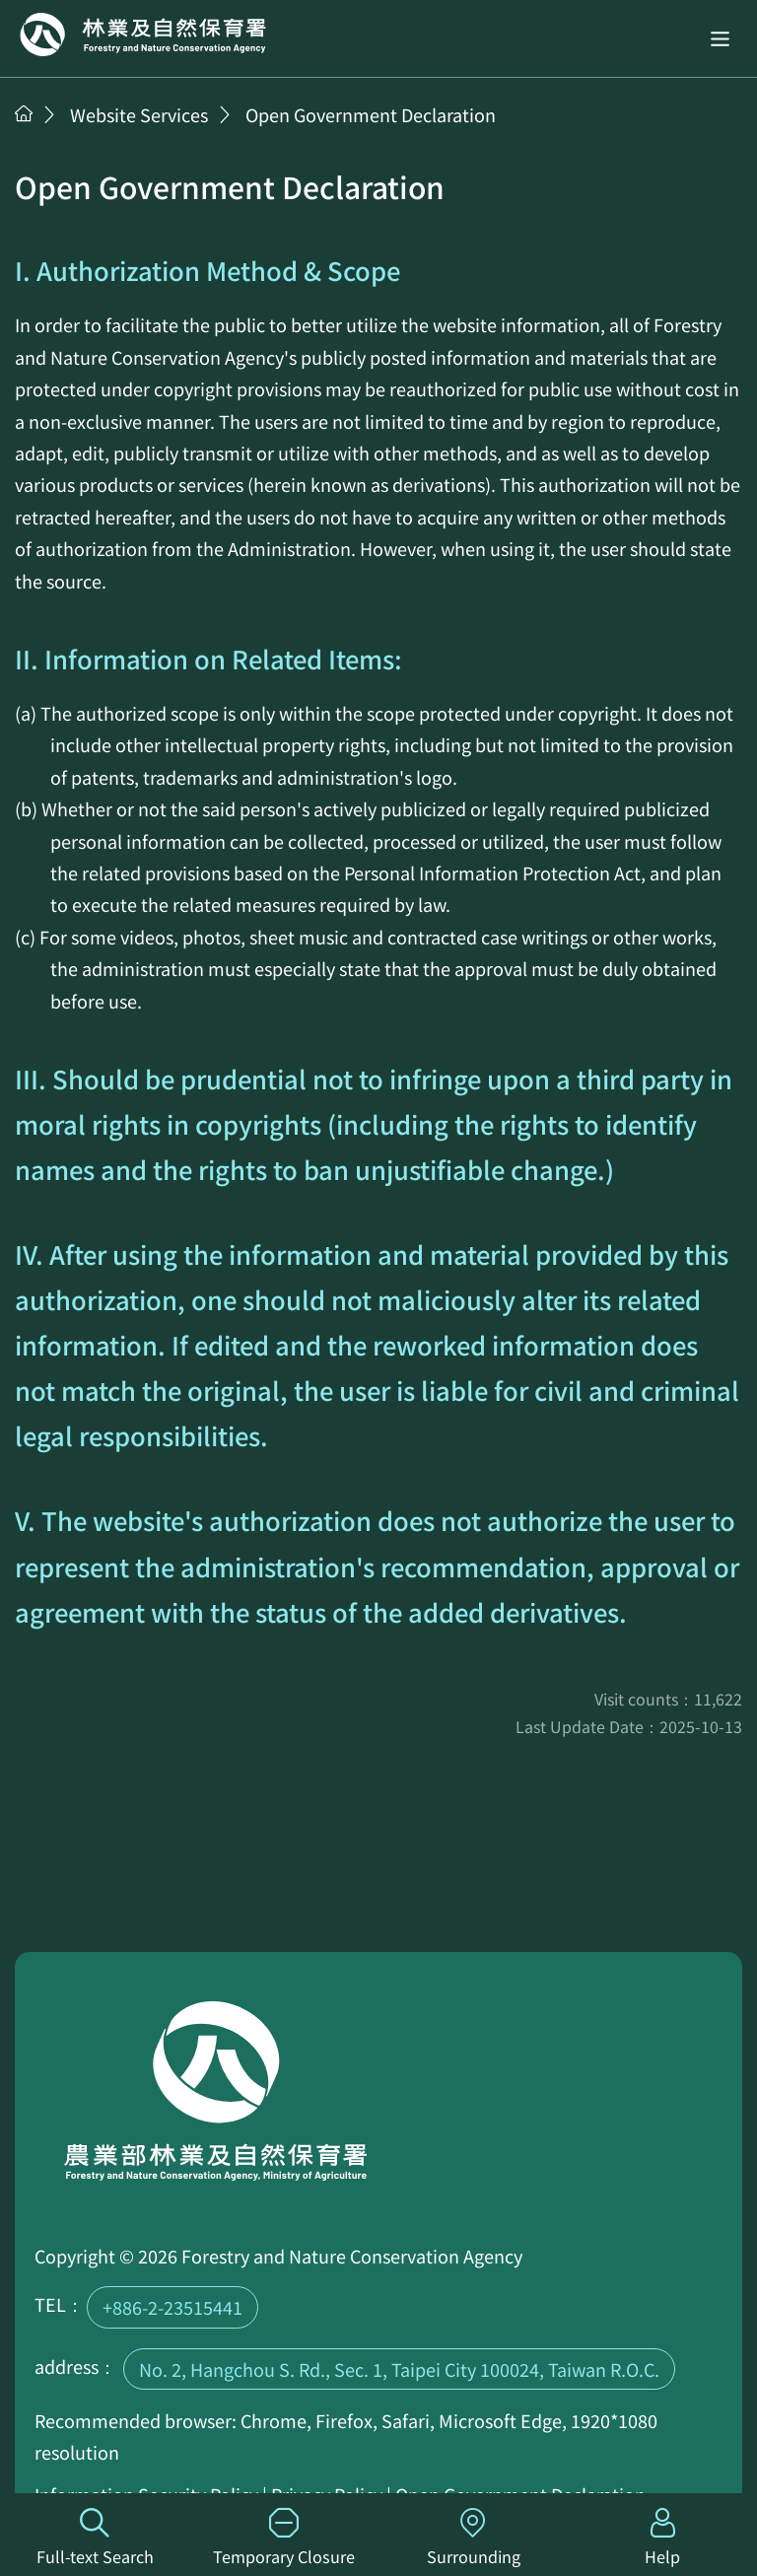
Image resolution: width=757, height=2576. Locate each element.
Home (143, 34)
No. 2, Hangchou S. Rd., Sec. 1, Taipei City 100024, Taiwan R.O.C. (399, 2369)
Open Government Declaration (370, 114)
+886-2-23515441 (172, 2307)
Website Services (139, 114)
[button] (720, 38)
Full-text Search (94, 2538)
